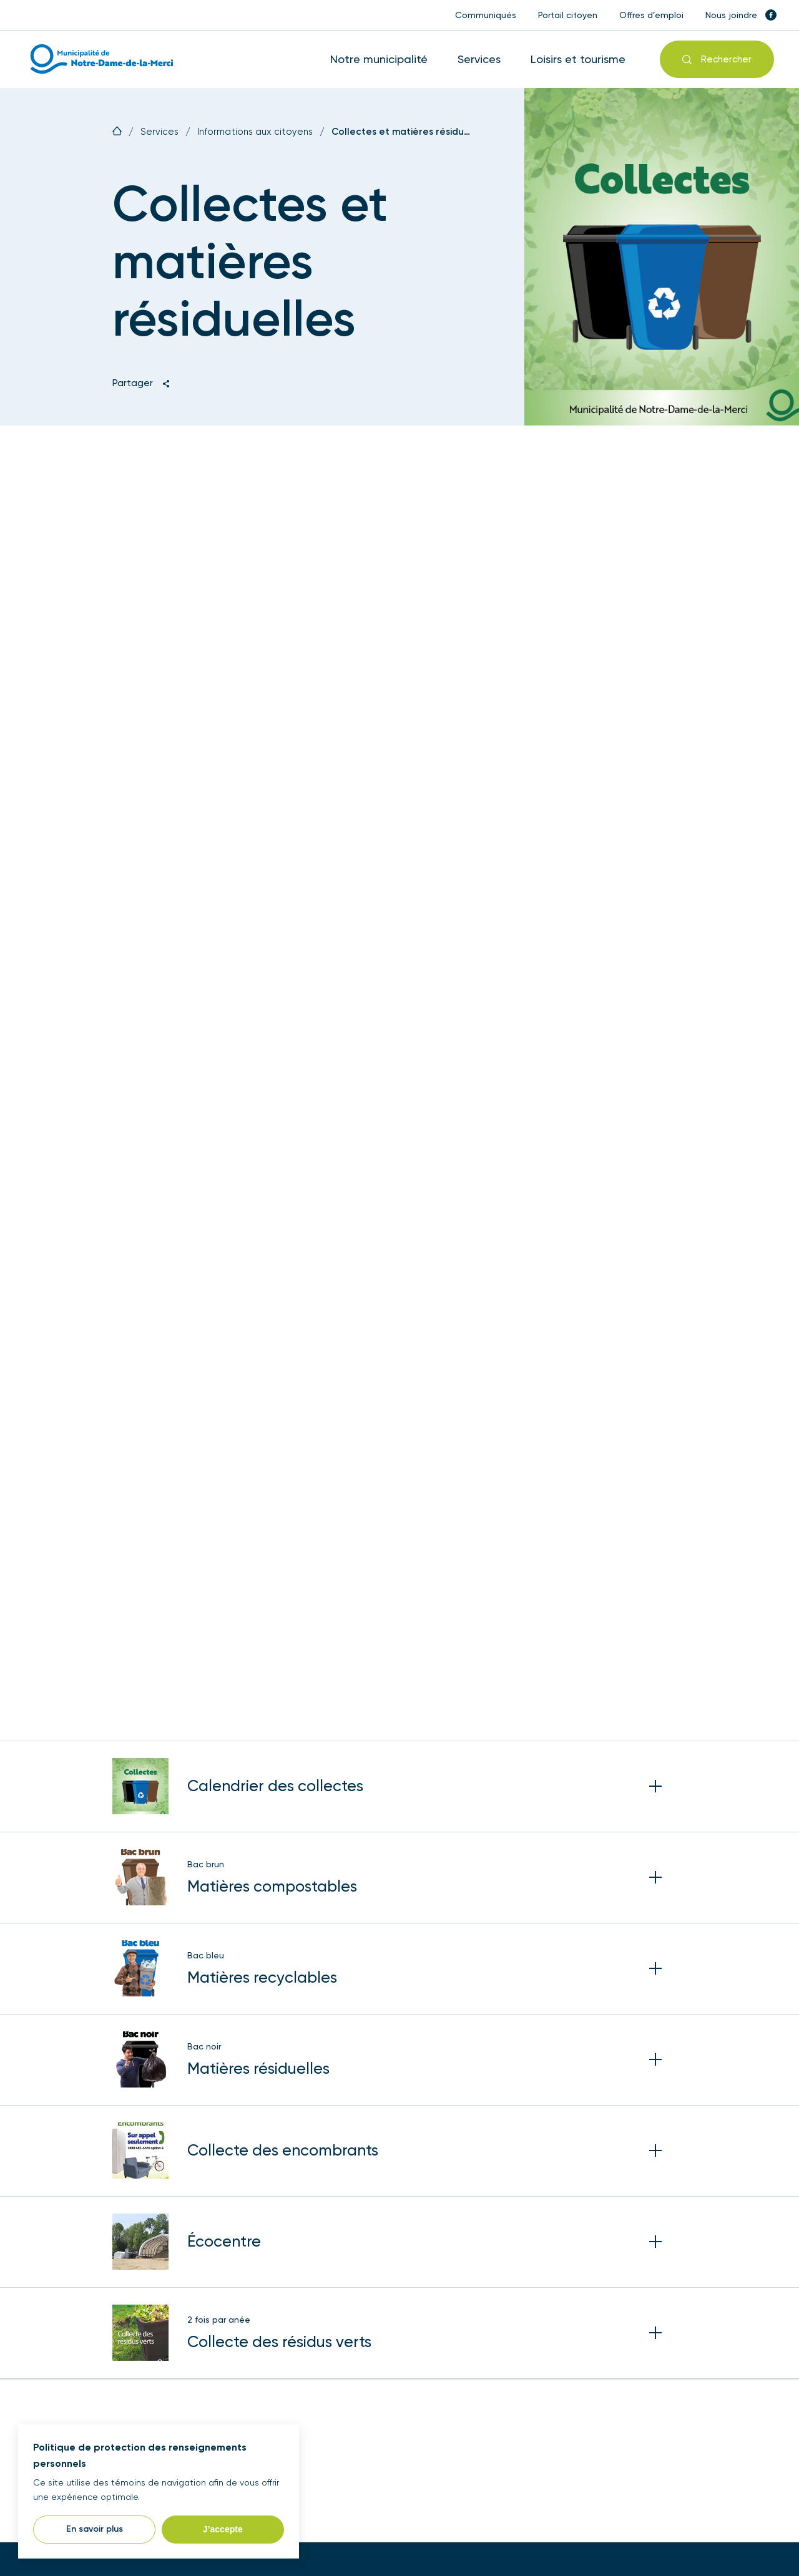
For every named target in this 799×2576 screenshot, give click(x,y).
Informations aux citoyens (255, 132)
